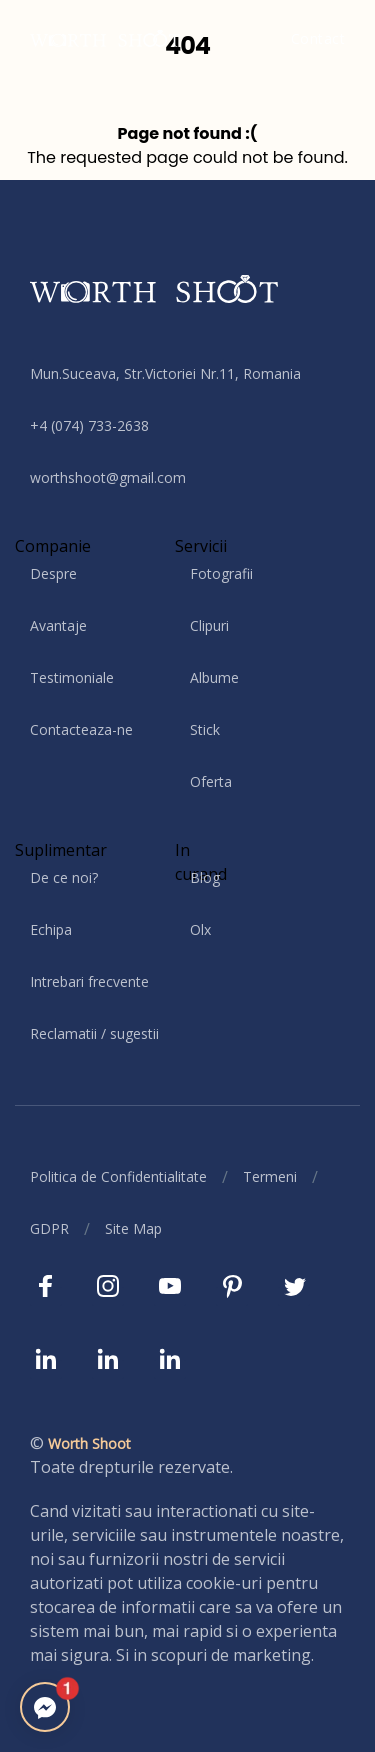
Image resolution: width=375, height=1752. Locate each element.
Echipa (51, 929)
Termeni (270, 1176)
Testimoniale (72, 677)
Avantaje (58, 625)
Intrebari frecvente (89, 981)
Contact (318, 38)
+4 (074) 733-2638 (89, 425)
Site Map (133, 1228)
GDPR (49, 1228)
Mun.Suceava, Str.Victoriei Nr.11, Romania (165, 373)
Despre (53, 573)
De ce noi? (64, 877)
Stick (205, 729)
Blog (205, 877)
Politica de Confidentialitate (118, 1176)
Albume (214, 677)
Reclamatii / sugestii (94, 1033)
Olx (200, 929)
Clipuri (209, 625)
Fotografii (221, 573)
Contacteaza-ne (81, 729)
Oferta (211, 781)
